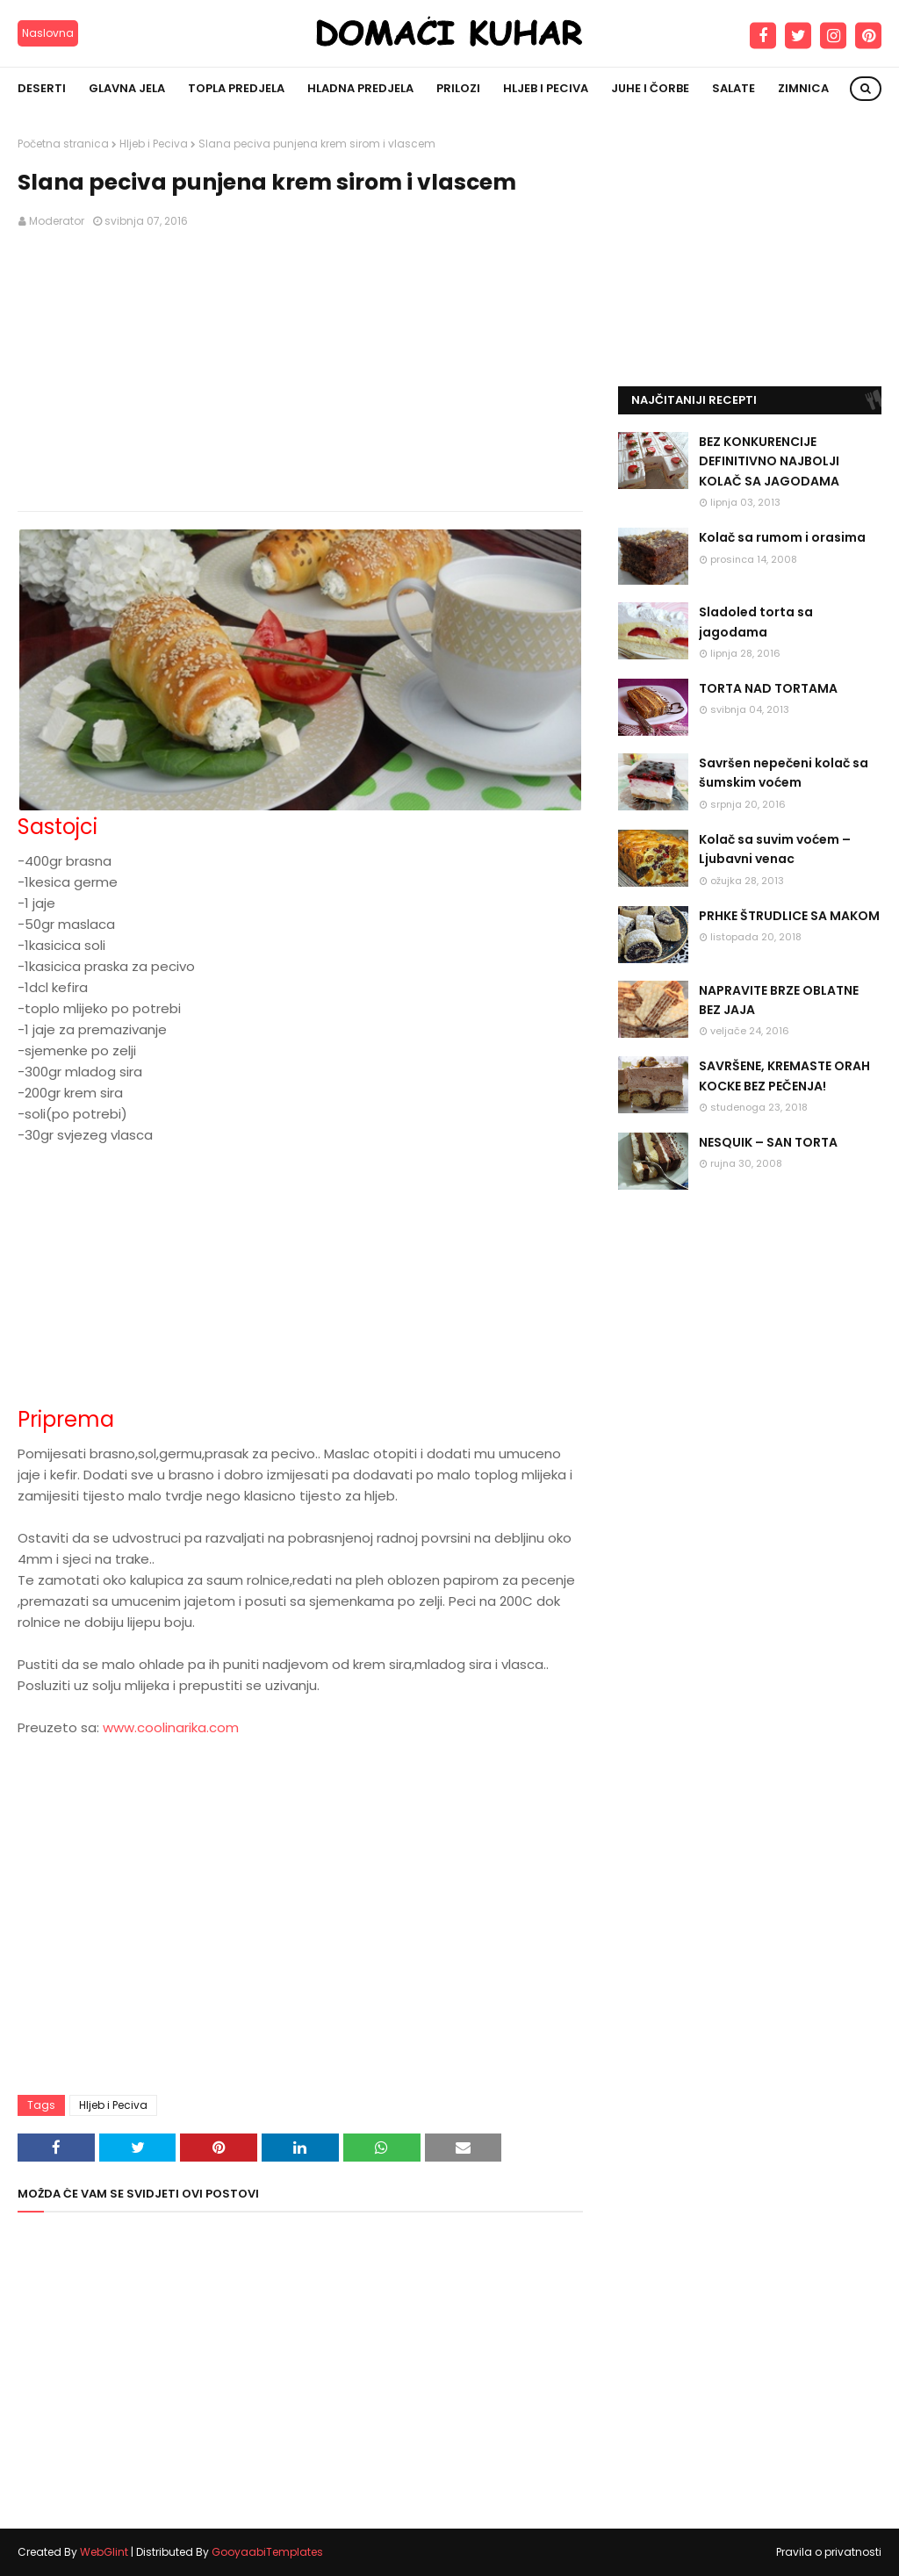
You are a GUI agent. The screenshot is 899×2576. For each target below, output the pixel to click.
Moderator (56, 220)
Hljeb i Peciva (153, 143)
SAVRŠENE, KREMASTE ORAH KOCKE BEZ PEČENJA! (784, 1075)
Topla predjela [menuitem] (236, 88)
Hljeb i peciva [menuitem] (545, 88)
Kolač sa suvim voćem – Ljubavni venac (775, 849)
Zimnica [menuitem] (803, 88)
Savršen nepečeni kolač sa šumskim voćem (783, 772)
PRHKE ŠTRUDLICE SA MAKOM (789, 916)
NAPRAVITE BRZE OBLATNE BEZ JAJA (779, 1000)
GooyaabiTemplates (267, 2551)
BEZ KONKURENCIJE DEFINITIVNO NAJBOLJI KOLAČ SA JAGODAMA (769, 461)
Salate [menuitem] (733, 88)
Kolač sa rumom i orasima (782, 537)
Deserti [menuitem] (42, 88)
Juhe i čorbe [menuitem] (650, 88)
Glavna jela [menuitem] (127, 88)
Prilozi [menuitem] (458, 88)
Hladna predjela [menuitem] (360, 88)
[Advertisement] (300, 370)
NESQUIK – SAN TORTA (768, 1142)
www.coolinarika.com (171, 1727)
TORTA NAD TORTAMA (768, 688)
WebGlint (104, 2551)
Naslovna (48, 32)
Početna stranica (63, 143)
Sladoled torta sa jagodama (756, 621)
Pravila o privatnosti (828, 2551)
